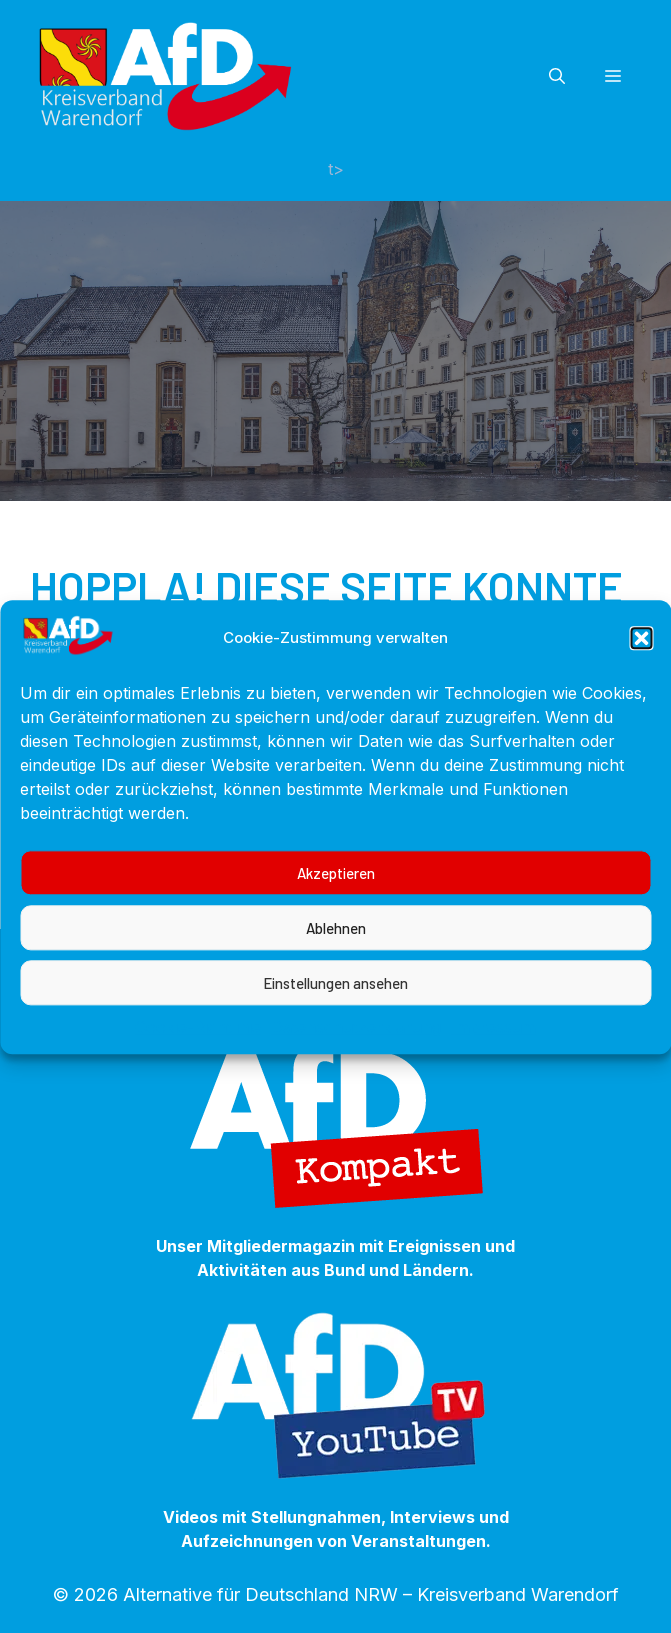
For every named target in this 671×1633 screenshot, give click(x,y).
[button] (641, 658)
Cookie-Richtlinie (198, 1047)
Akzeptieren (336, 892)
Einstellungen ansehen (335, 1002)
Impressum (493, 1047)
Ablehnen (336, 947)
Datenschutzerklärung (356, 1047)
